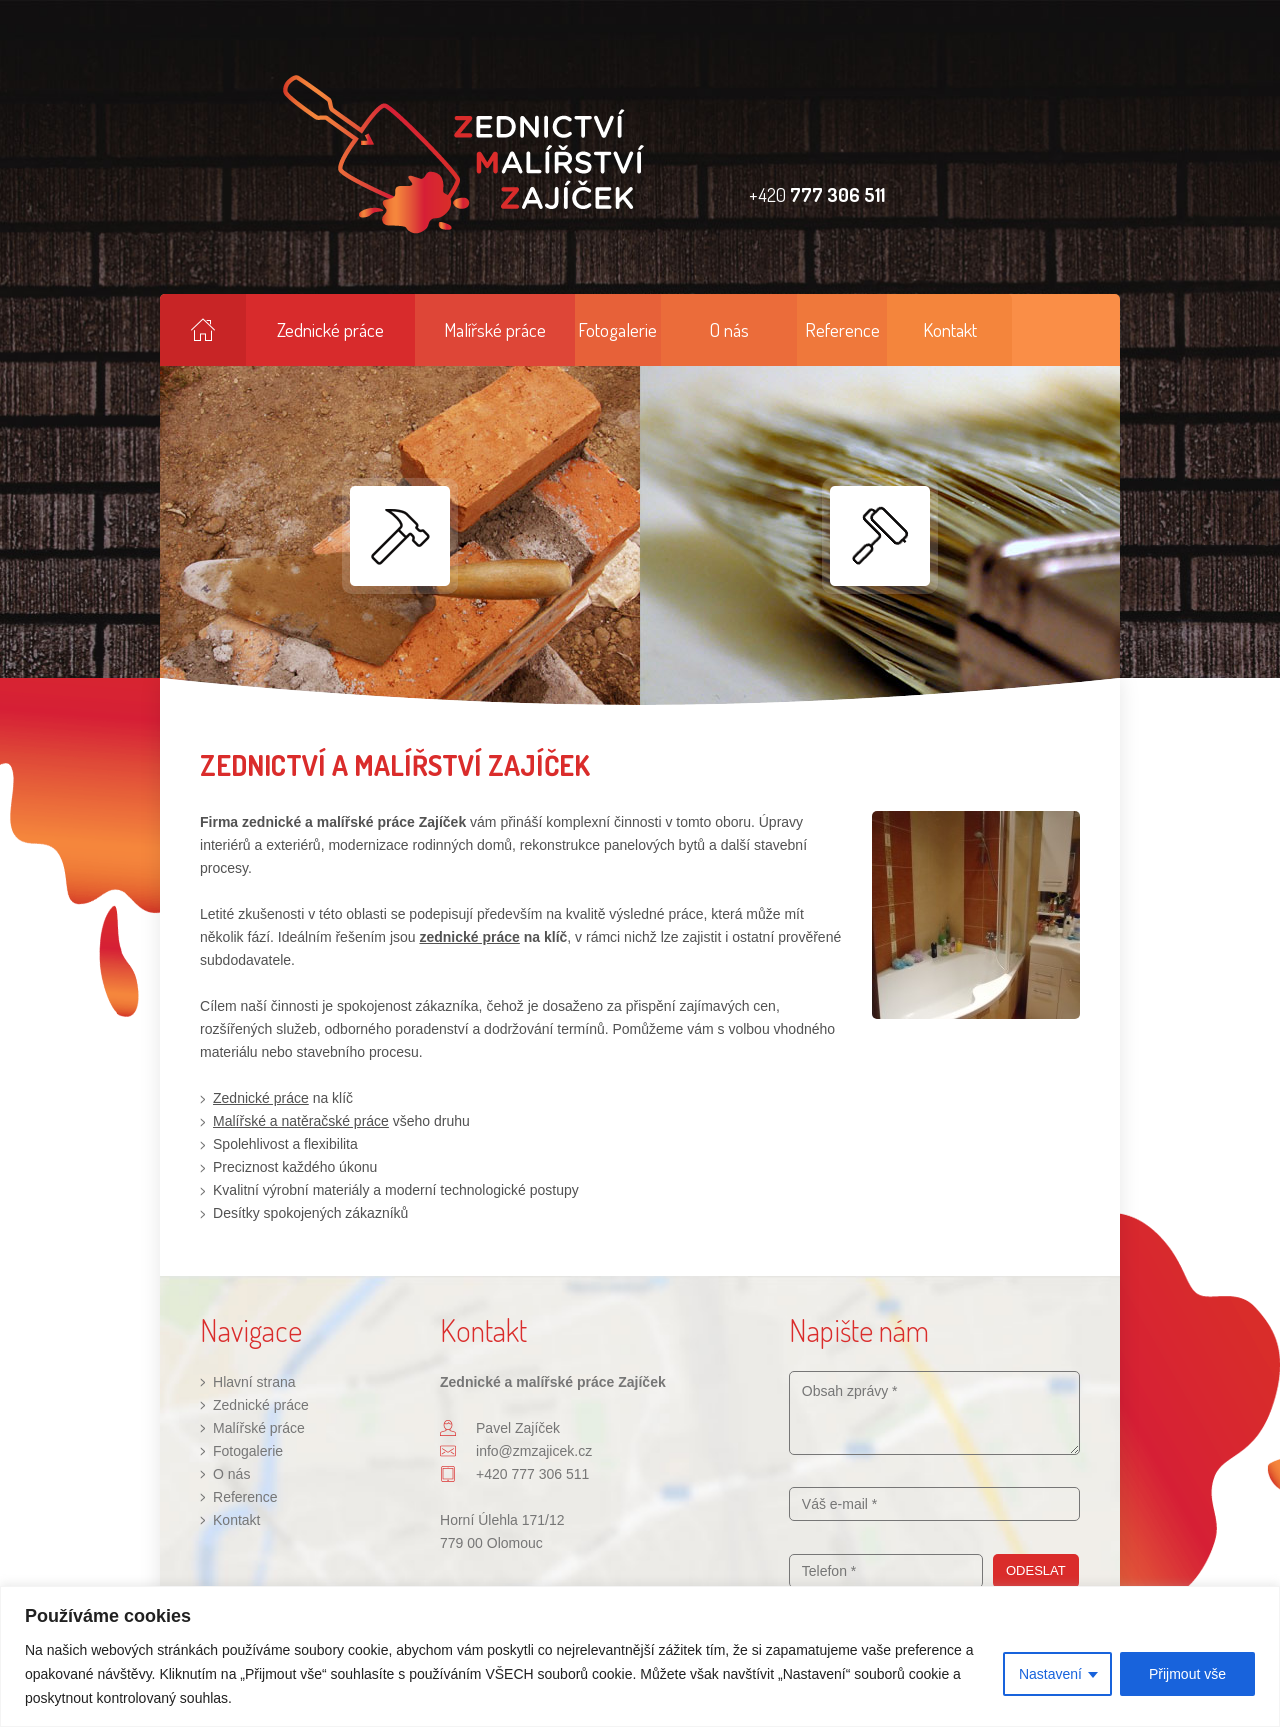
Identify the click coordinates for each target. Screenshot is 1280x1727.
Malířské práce (495, 329)
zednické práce (469, 937)
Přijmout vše (1187, 1674)
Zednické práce (330, 329)
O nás (729, 329)
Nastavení (1050, 1674)
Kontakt (950, 329)
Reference (842, 329)
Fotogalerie (617, 329)
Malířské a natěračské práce (301, 1121)
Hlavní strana (203, 330)
